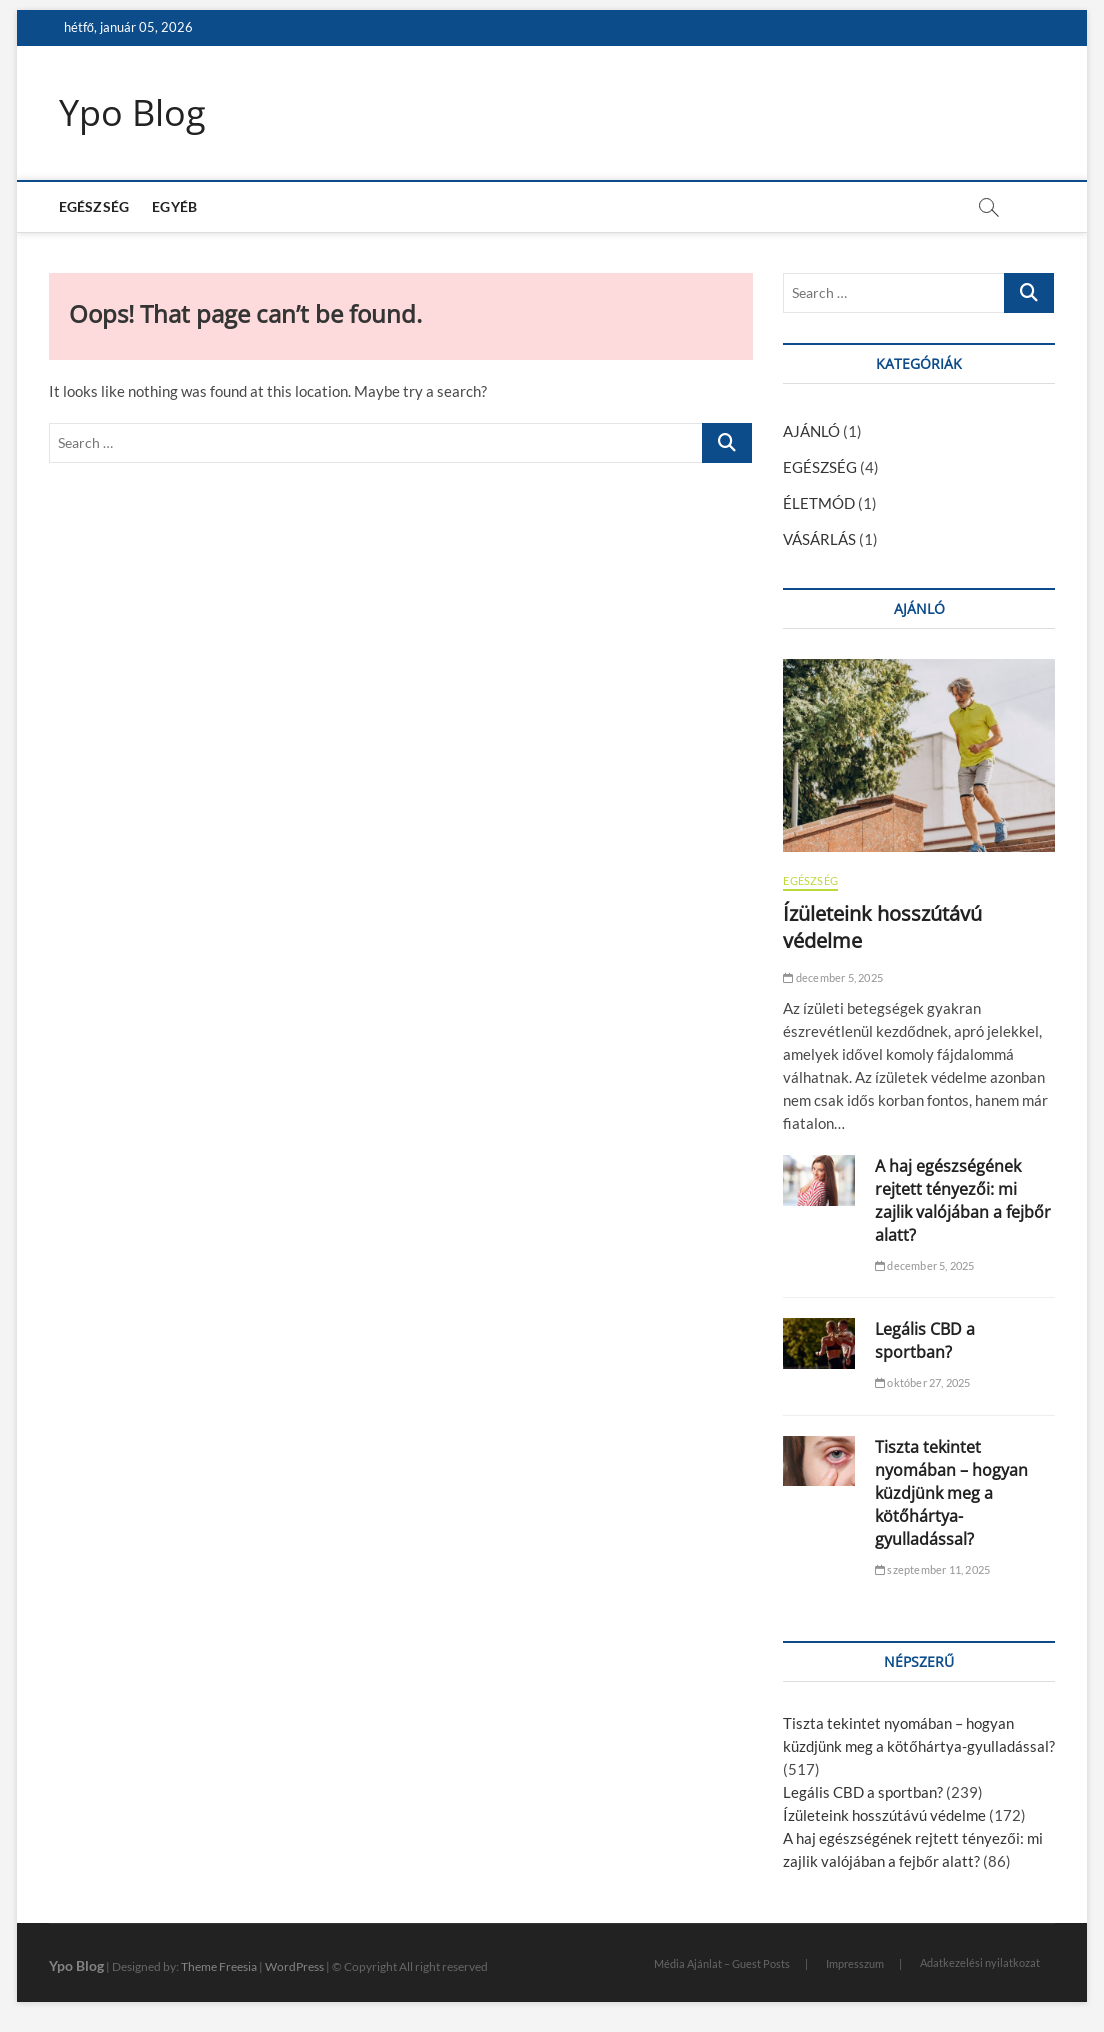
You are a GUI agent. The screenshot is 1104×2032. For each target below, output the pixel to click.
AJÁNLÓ (811, 431)
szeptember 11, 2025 (932, 1569)
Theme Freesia (219, 1966)
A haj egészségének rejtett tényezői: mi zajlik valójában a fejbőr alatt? (963, 1200)
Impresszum (855, 1963)
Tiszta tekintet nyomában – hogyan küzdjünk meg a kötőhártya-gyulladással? (951, 1493)
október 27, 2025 (923, 1382)
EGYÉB (174, 206)
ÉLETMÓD (819, 503)
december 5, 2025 (833, 977)
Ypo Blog (132, 113)
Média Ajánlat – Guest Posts (722, 1963)
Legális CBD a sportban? (925, 1340)
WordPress (294, 1966)
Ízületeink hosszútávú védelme (884, 1815)
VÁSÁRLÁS (819, 539)
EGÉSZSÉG (94, 206)
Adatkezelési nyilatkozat (980, 1962)
